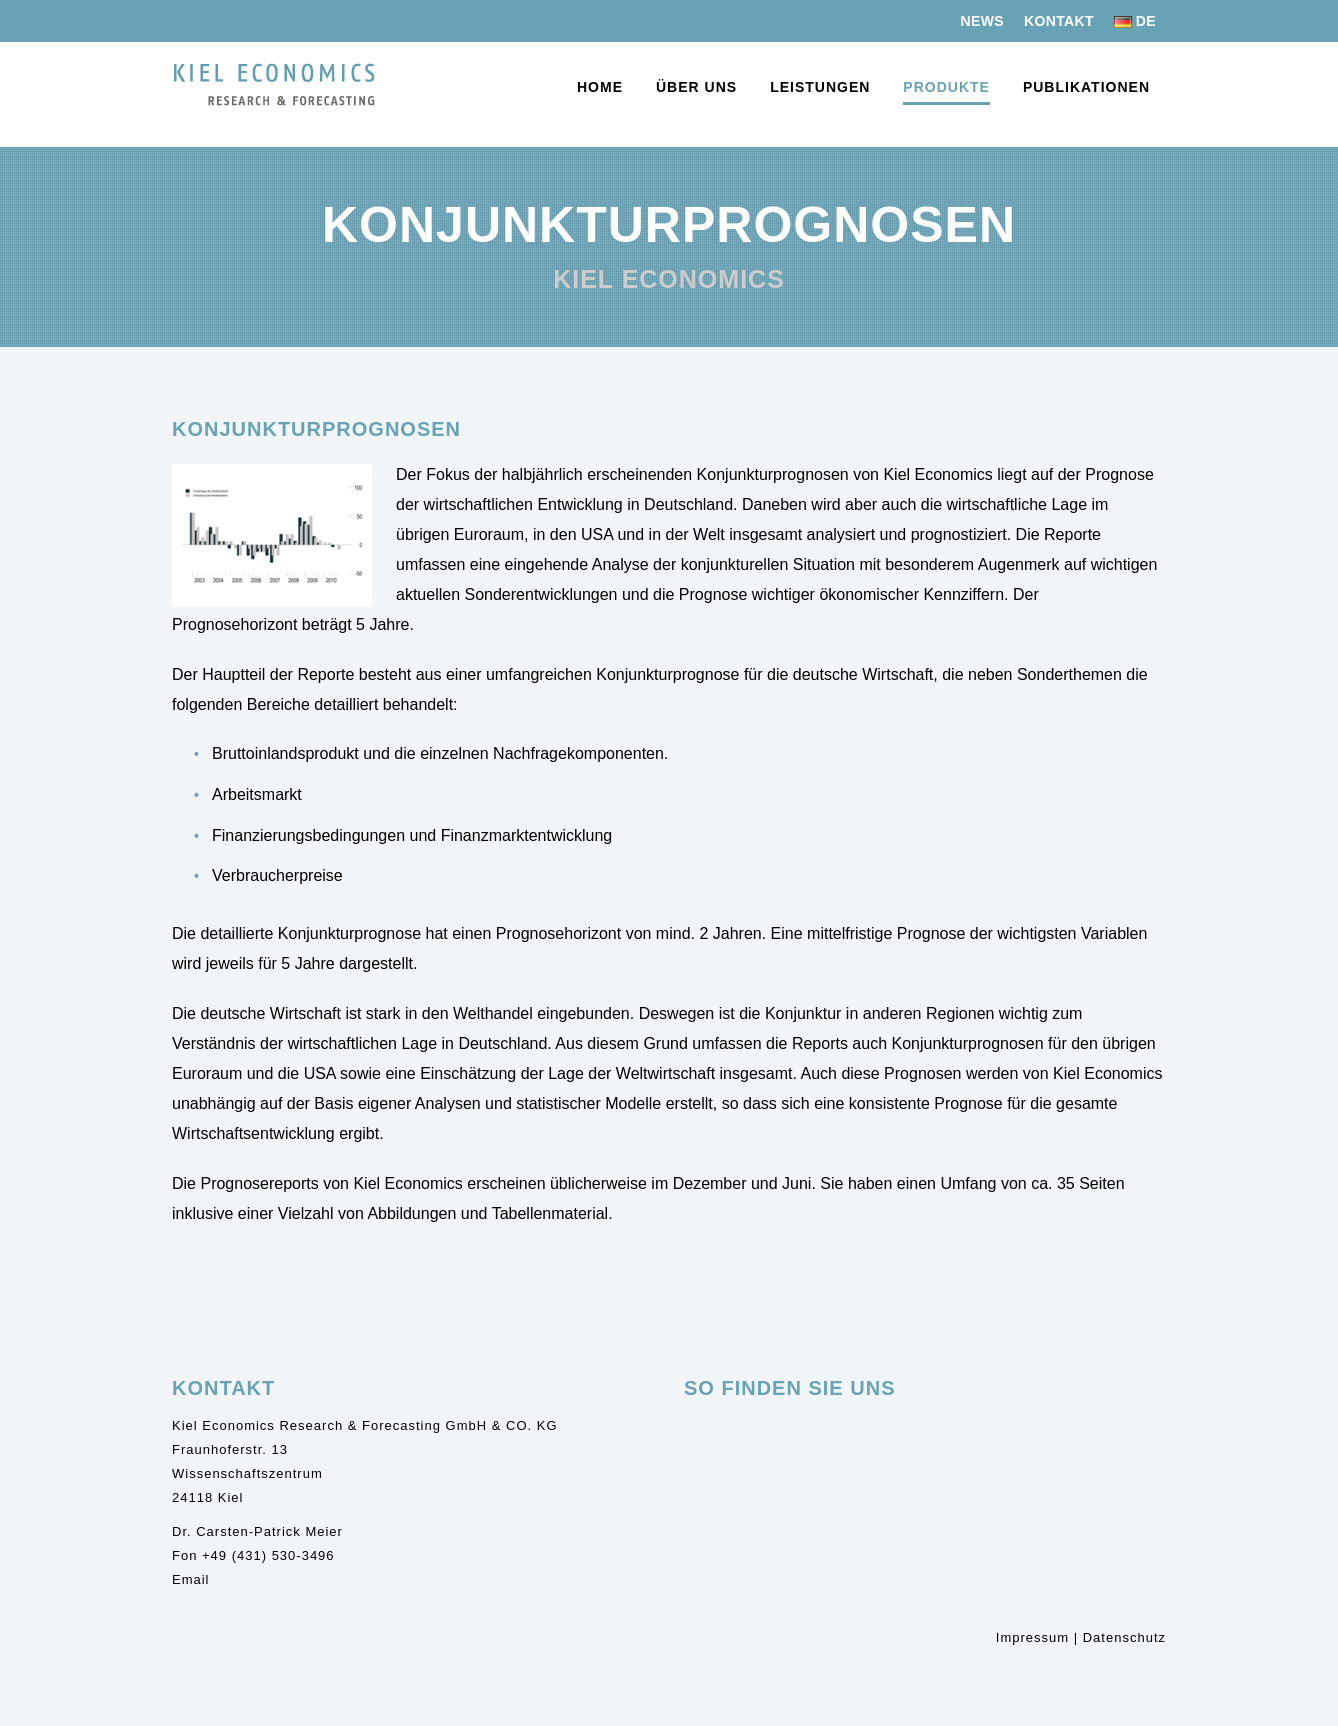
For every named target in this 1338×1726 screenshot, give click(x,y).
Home (600, 87)
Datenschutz (1124, 1637)
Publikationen (1086, 87)
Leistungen (820, 87)
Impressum (1032, 1637)
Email (191, 1579)
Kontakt (1059, 21)
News (982, 21)
